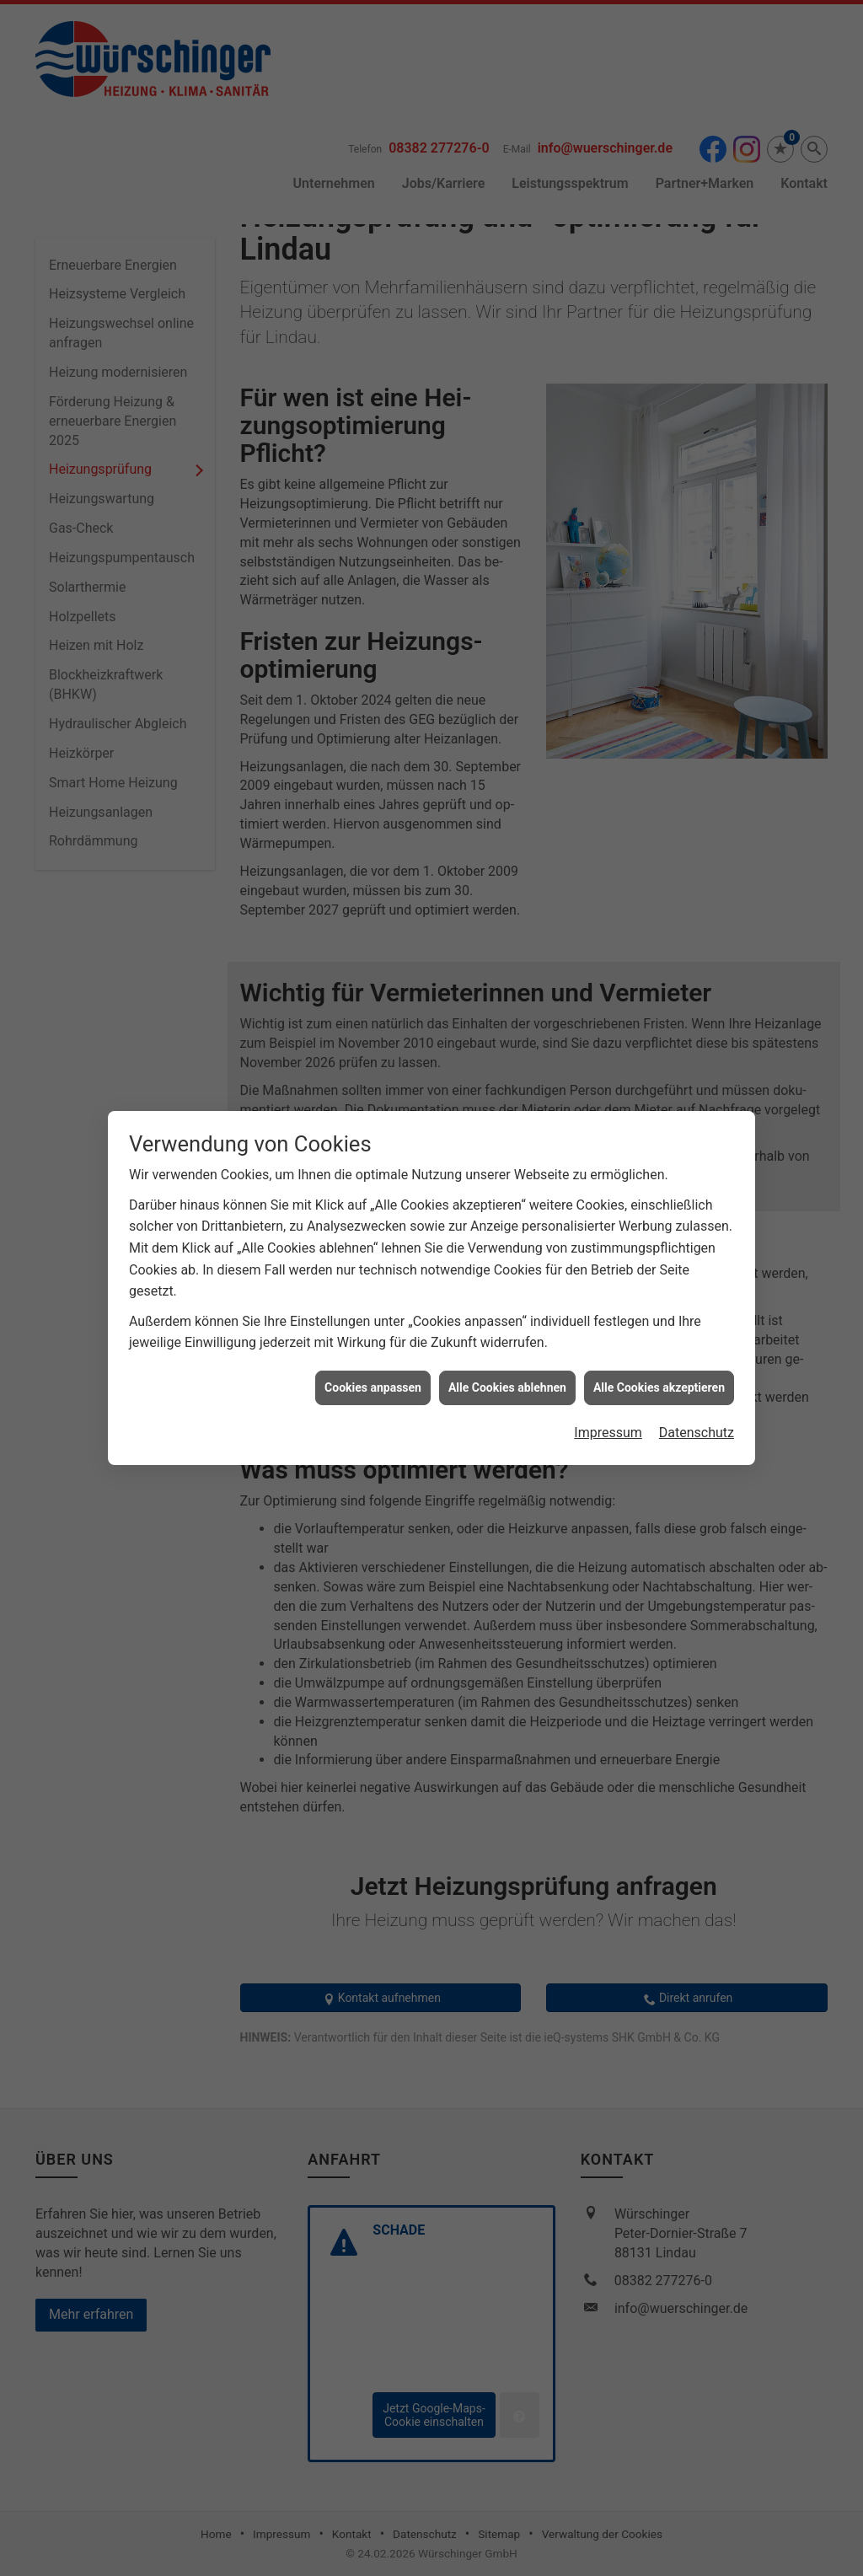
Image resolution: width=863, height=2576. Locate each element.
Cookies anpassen (372, 1348)
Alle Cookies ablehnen (507, 1348)
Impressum (608, 1394)
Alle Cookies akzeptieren (659, 1348)
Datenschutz (696, 1394)
